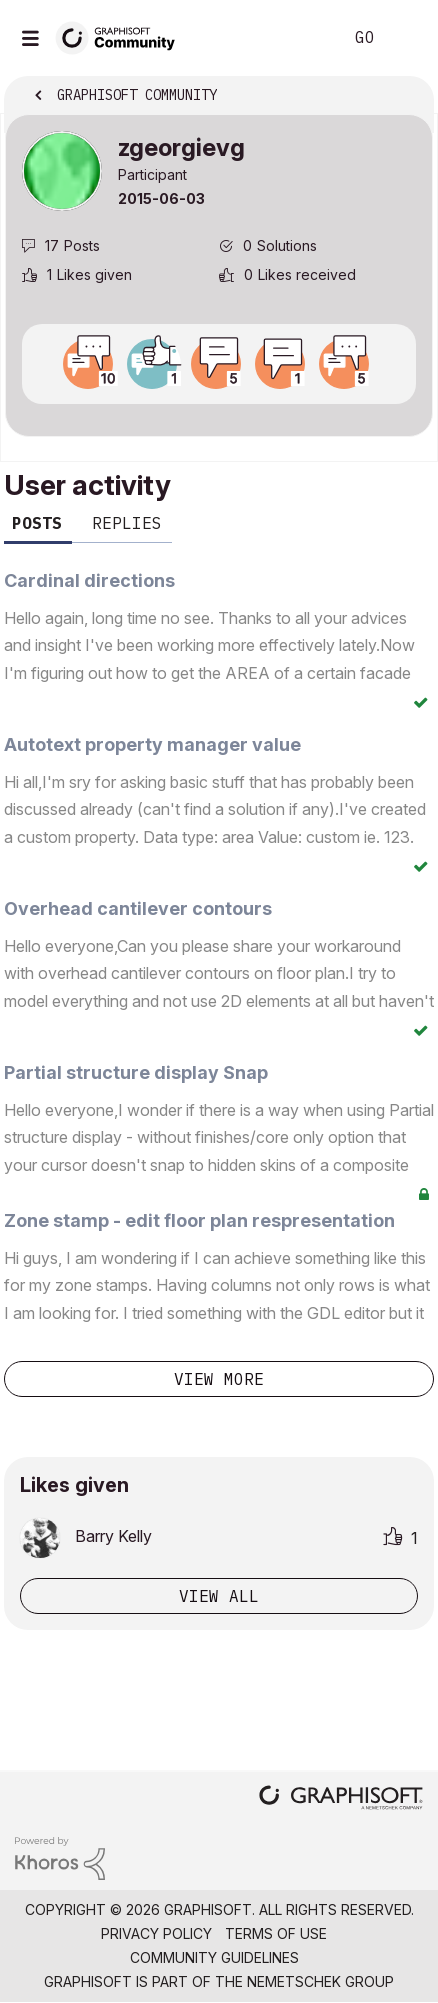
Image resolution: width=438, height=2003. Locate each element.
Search (297, 38)
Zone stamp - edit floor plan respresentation (199, 1220)
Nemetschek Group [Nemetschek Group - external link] (320, 1981)
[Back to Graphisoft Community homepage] (122, 36)
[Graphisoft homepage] (341, 1799)
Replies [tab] (127, 523)
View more (219, 1379)
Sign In (406, 38)
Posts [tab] (37, 523)
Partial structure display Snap (136, 1072)
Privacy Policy (156, 1933)
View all (219, 1596)
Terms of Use (276, 1933)
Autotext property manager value (152, 744)
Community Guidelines (214, 1957)
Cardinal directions (89, 580)
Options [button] (405, 97)
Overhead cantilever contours (138, 908)
